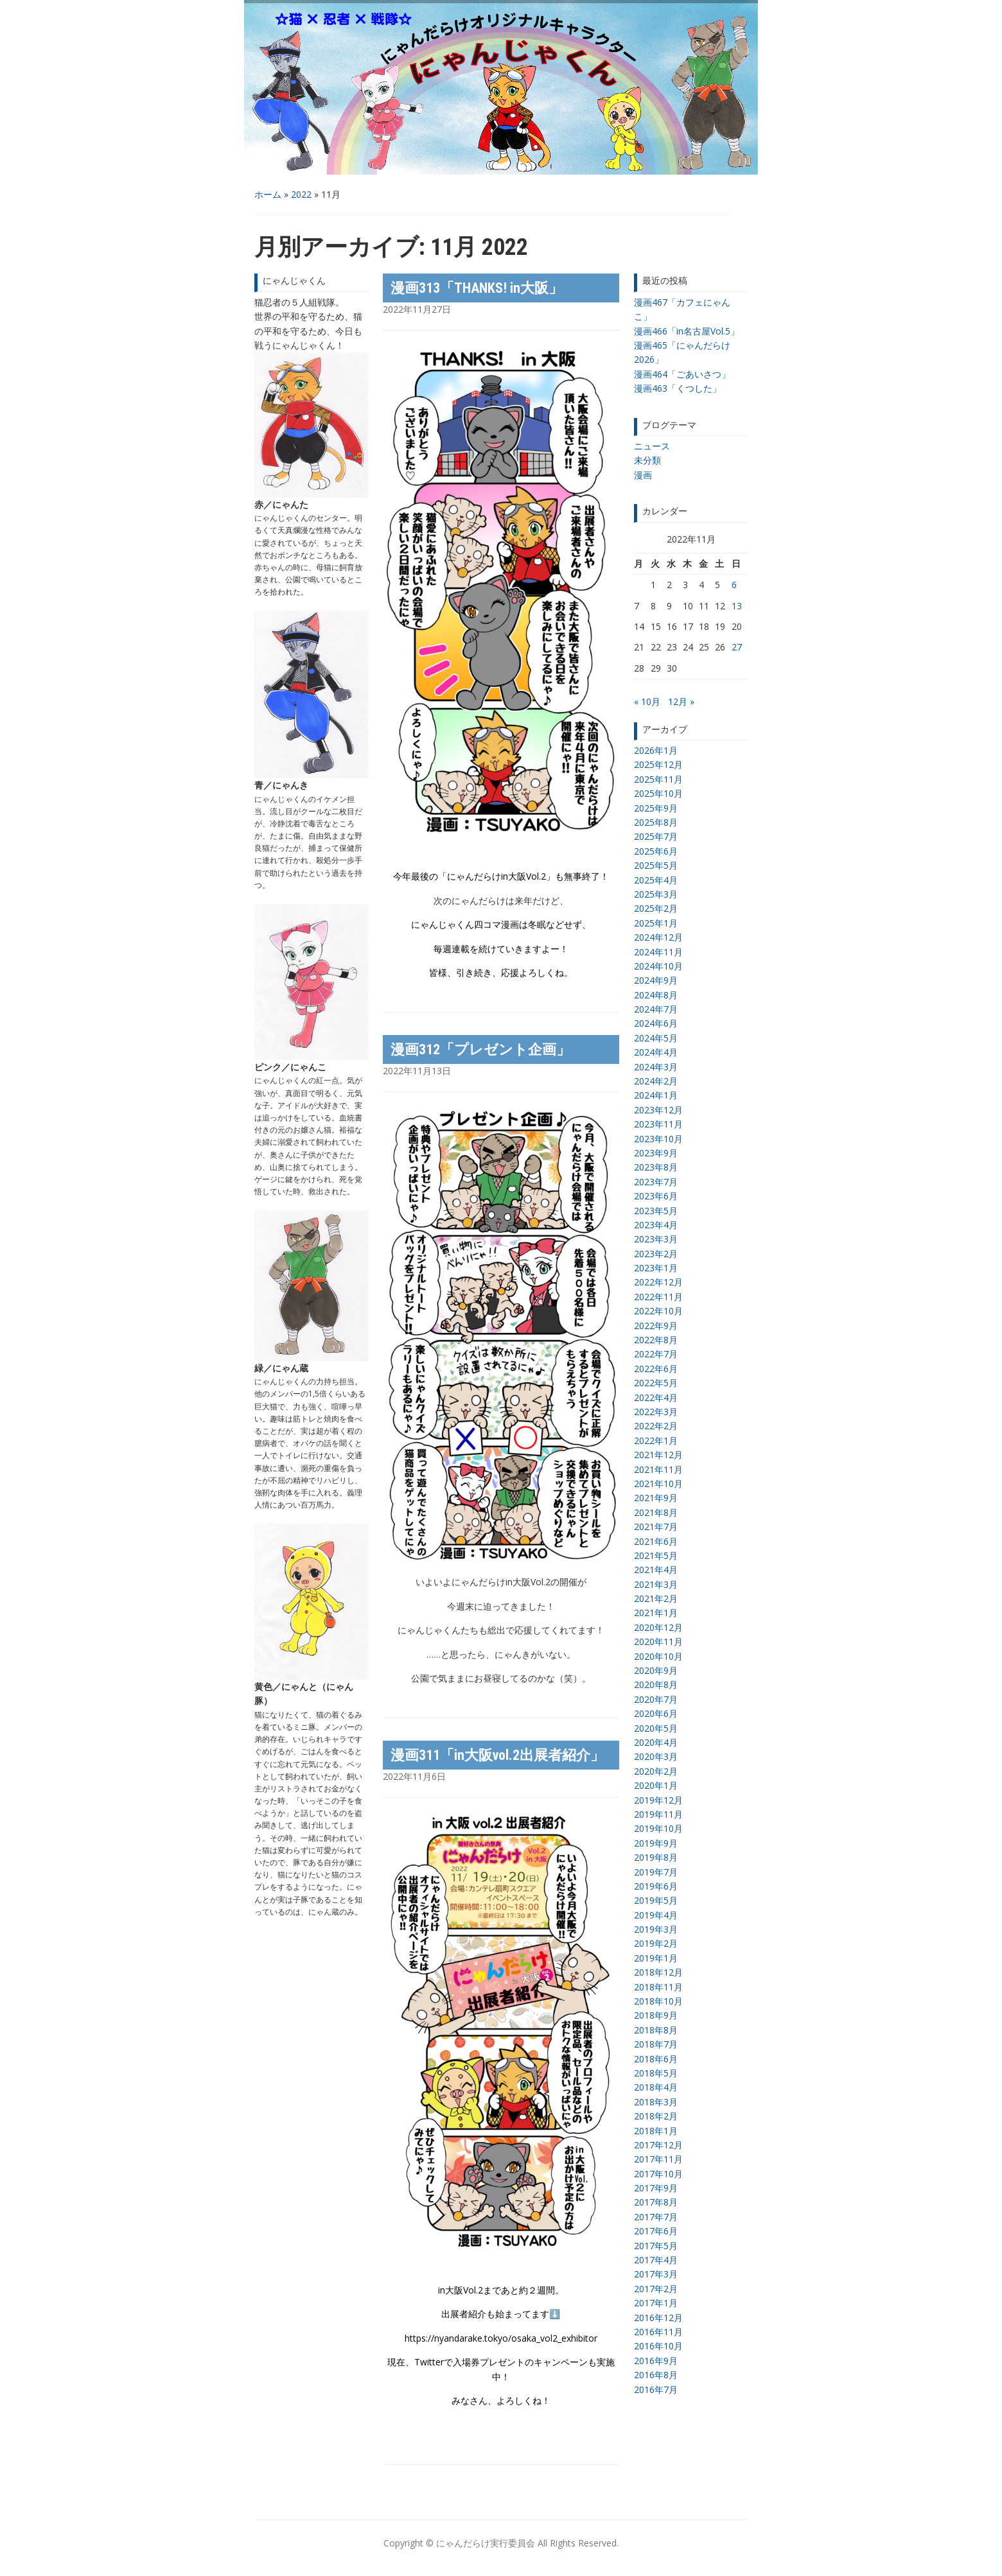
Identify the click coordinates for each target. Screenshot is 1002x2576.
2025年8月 (656, 822)
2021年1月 (656, 1612)
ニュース (652, 446)
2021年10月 (658, 1483)
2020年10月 (658, 1656)
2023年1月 (656, 1268)
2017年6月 (656, 2231)
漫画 (643, 475)
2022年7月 (656, 1354)
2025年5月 (656, 865)
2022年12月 (658, 1282)
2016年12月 (658, 2317)
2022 (301, 194)
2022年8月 (656, 1340)
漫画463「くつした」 (677, 388)
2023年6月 (656, 1196)
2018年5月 (656, 2073)
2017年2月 (656, 2289)
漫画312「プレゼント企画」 (480, 1049)
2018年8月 (656, 2030)
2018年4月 (656, 2087)
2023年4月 (656, 1225)
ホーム (267, 194)
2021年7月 (656, 1526)
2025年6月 (656, 851)
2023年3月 (656, 1239)
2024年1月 (656, 1095)
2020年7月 (656, 1699)
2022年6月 (656, 1368)
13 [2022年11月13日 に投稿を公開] (737, 606)
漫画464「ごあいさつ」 (682, 374)
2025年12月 (658, 764)
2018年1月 (656, 2131)
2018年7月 (656, 2044)
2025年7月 (656, 836)
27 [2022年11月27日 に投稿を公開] (737, 647)
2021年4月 (656, 1569)
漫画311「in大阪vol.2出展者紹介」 (497, 1755)
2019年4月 (656, 1915)
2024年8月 (656, 995)
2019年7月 (656, 1872)
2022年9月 (656, 1325)
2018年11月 (658, 1987)
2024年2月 (656, 1081)
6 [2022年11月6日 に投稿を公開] (734, 585)
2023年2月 (656, 1254)
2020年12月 (658, 1627)
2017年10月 (658, 2174)
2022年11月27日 (417, 309)
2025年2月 (656, 908)
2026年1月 (656, 750)
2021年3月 (656, 1584)
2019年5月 (656, 1900)
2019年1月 (656, 1958)
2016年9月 (656, 2360)
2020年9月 (656, 1670)
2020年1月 (656, 1785)
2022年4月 (656, 1397)
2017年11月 (658, 2159)
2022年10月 (658, 1311)
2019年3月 (656, 1929)
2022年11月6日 (414, 1776)
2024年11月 (658, 952)
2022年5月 (656, 1383)
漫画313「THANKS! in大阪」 (477, 288)
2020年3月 (656, 1756)
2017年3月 (656, 2274)
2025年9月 (656, 808)
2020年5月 (656, 1728)
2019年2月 (656, 1943)
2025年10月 (658, 793)
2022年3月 (656, 1411)
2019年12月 (658, 1800)
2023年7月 (656, 1182)
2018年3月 (656, 2102)
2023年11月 (658, 1124)
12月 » (681, 701)
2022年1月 (656, 1440)
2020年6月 (656, 1713)
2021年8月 (656, 1512)
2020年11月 (658, 1641)
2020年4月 (656, 1742)
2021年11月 (658, 1469)
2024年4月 (656, 1052)
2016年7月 (656, 2389)
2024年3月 (656, 1067)
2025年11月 (658, 779)
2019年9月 (656, 1843)
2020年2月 (656, 1771)
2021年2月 (656, 1598)
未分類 (647, 460)
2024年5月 (656, 1038)
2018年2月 (656, 2116)
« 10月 (647, 701)
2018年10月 (658, 2001)
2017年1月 (656, 2303)
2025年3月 (656, 894)
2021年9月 (656, 1498)
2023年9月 (656, 1153)
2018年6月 (656, 2059)
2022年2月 (656, 1426)
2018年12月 (658, 1972)
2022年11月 (658, 1297)
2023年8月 (656, 1167)
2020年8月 (656, 1684)
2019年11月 (658, 1814)
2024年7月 (656, 1009)
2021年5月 (656, 1555)
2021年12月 (658, 1455)
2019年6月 (656, 1886)
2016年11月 (658, 2332)
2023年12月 (658, 1110)
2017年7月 (656, 2217)
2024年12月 (658, 937)
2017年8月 (656, 2202)
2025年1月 (656, 923)
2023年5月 (656, 1211)
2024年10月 (658, 966)
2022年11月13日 (417, 1071)
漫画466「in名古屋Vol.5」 (686, 331)
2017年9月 (656, 2188)
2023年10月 (658, 1139)
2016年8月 (656, 2375)
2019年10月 (658, 1828)
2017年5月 (656, 2246)
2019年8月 (656, 1857)
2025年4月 (656, 880)
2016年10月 (658, 2346)
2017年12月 (658, 2145)
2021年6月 (656, 1541)
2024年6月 (656, 1023)
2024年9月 (656, 980)
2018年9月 (656, 2015)
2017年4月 (656, 2260)
